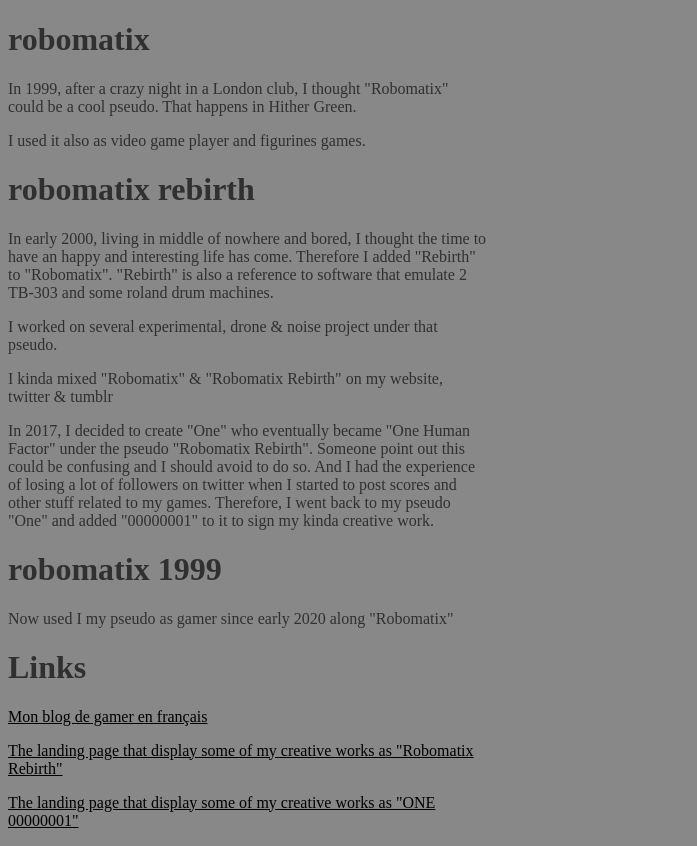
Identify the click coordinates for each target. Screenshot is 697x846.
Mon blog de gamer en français (107, 716)
